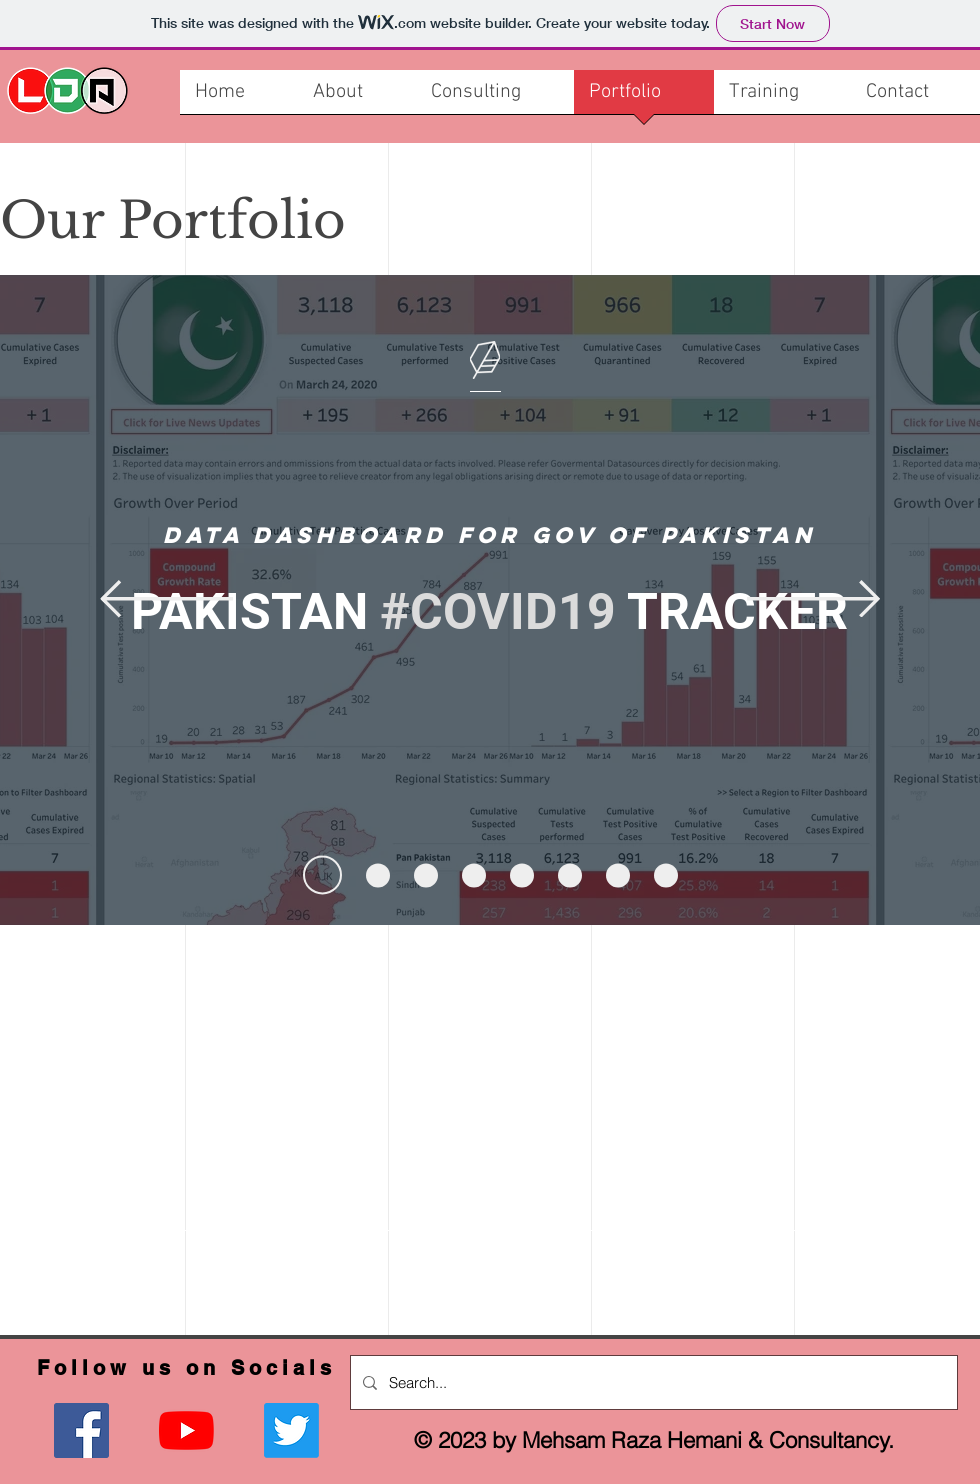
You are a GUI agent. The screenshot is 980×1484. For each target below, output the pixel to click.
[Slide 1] (322, 875)
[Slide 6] (570, 875)
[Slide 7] (618, 875)
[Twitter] (291, 1430)
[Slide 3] (426, 875)
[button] (782, 98)
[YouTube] (186, 1430)
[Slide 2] (378, 875)
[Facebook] (81, 1430)
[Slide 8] (666, 875)
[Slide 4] (474, 875)
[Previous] (166, 600)
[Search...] (652, 1382)
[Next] (813, 600)
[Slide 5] (522, 875)
